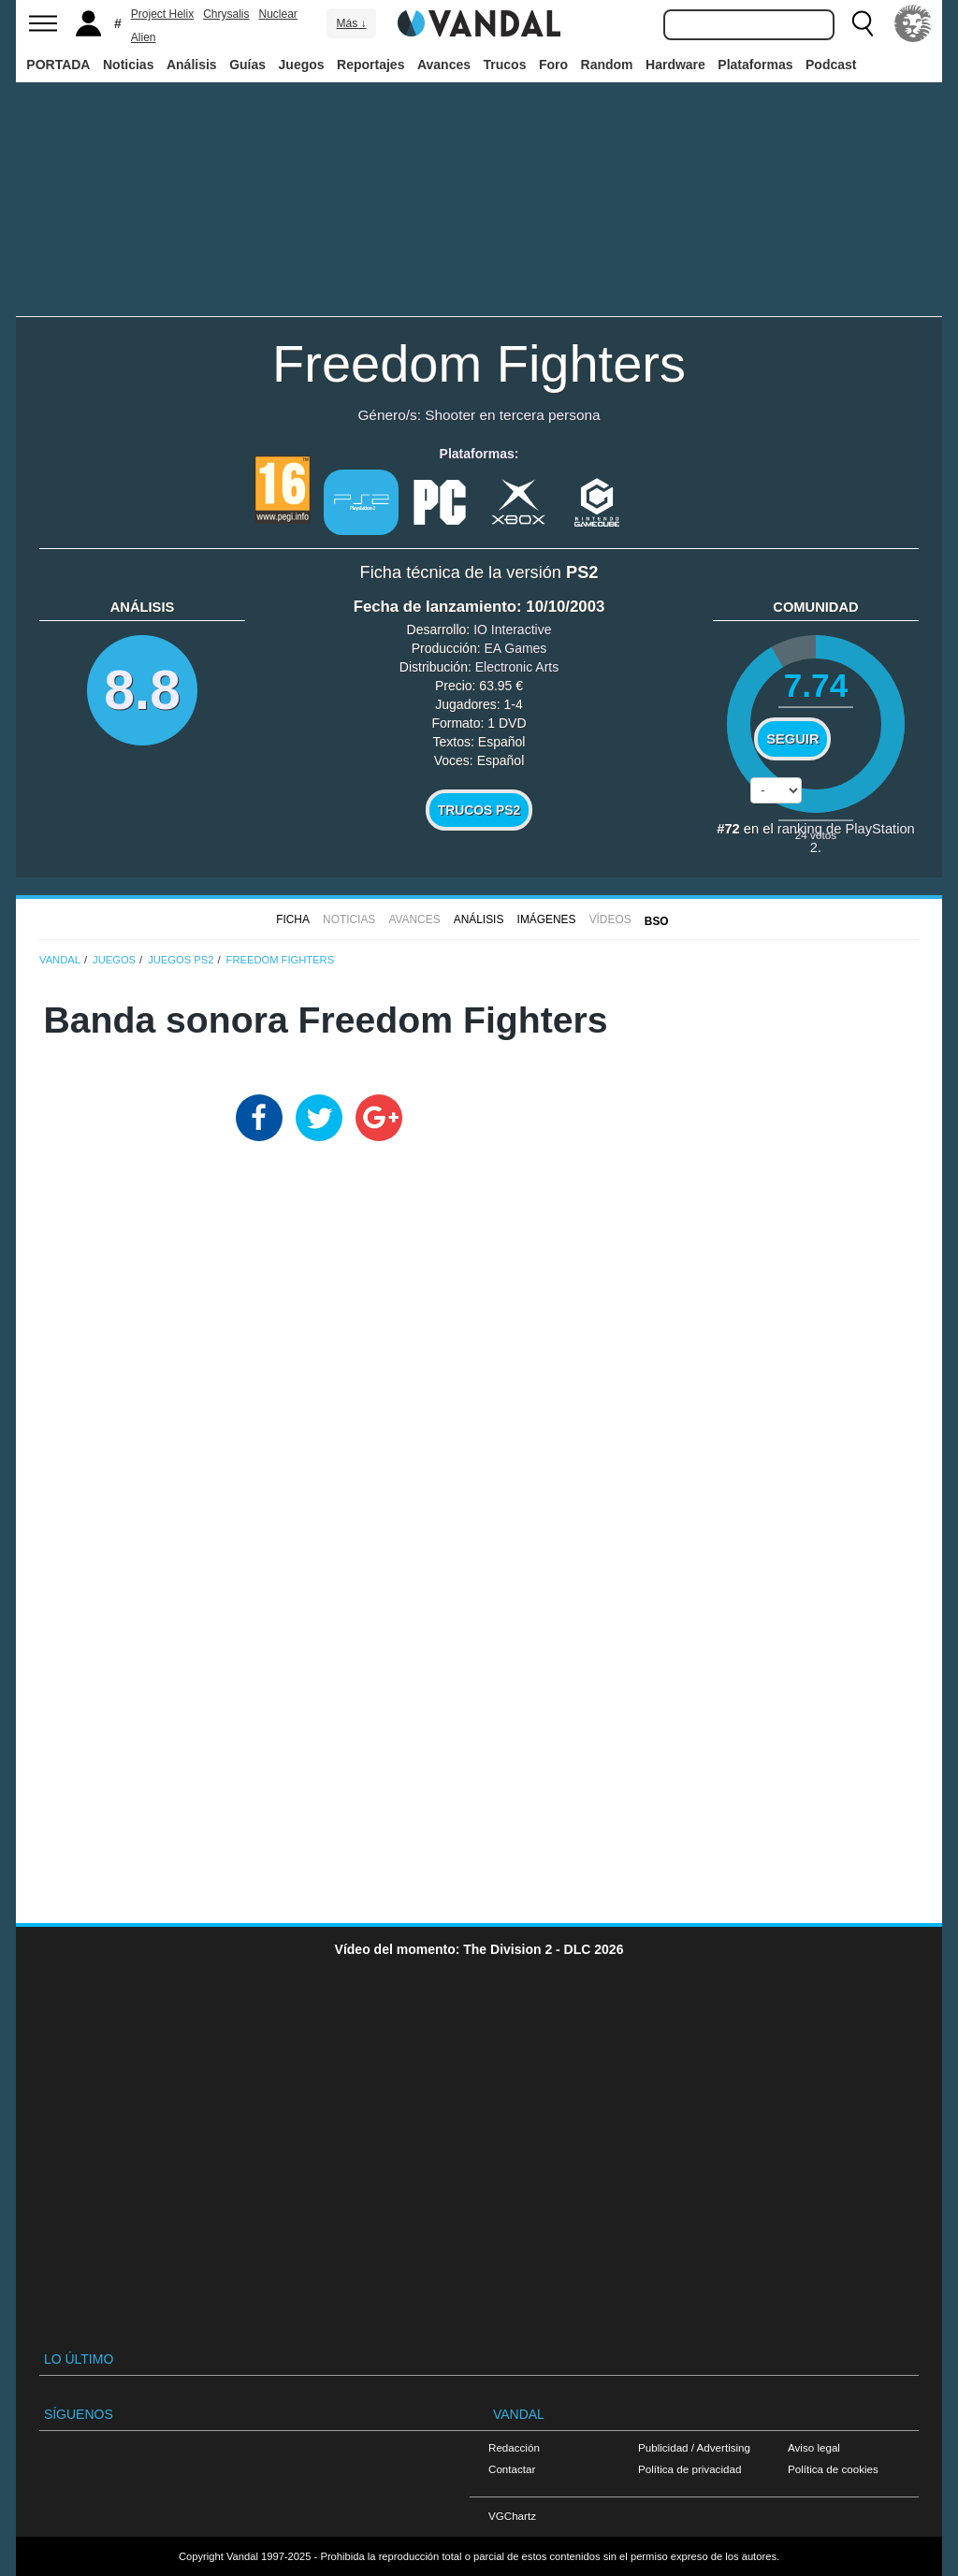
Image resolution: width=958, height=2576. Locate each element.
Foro (553, 64)
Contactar (511, 2469)
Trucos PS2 (479, 810)
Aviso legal (814, 2447)
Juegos (302, 64)
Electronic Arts (517, 666)
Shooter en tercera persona (512, 415)
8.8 (142, 689)
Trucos (505, 64)
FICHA (293, 919)
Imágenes (546, 919)
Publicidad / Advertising (694, 2447)
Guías (247, 64)
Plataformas (755, 64)
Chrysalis (226, 14)
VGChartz (512, 2516)
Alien (143, 37)
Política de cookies (833, 2469)
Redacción (514, 2447)
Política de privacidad (689, 2469)
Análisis (192, 64)
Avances (444, 64)
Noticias (128, 64)
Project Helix (162, 14)
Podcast (831, 64)
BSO (657, 921)
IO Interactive (512, 629)
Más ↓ (351, 23)
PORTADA (58, 64)
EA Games (515, 648)
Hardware (675, 64)
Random (607, 64)
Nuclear (278, 14)
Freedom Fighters (479, 363)
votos (815, 835)
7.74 (816, 685)
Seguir (792, 738)
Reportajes (370, 64)
